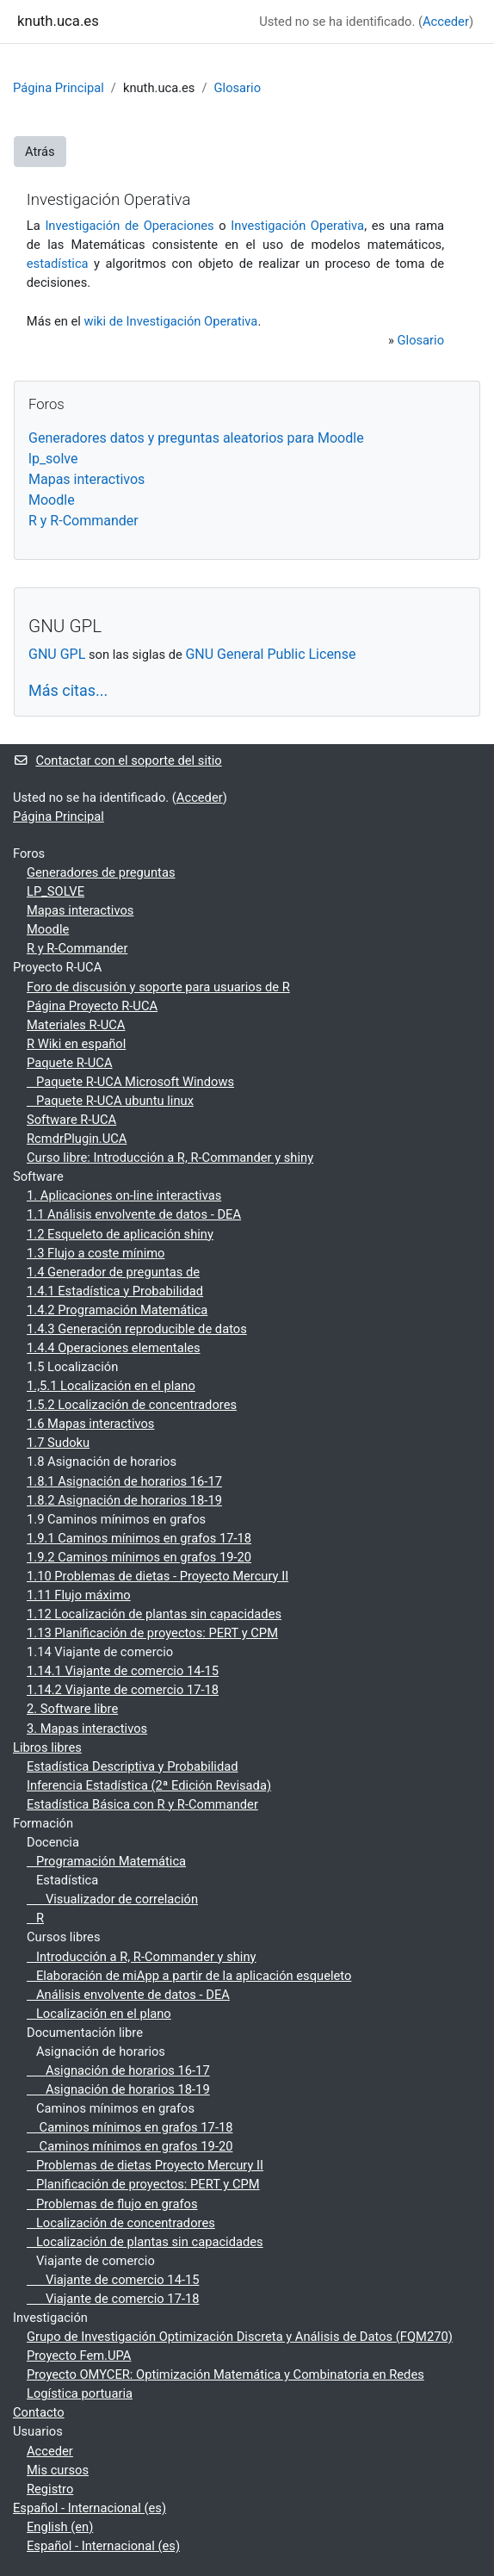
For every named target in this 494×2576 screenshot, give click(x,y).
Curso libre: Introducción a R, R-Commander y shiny (170, 1157)
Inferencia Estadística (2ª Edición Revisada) (149, 1785)
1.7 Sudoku (58, 1442)
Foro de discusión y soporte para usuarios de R (158, 987)
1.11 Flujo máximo (79, 1595)
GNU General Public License (270, 654)
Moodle (51, 500)
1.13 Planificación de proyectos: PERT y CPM (152, 1633)
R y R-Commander (83, 520)
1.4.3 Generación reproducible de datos (137, 1329)
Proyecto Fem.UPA (79, 2355)
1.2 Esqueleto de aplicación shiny (120, 1234)
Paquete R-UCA (70, 1063)
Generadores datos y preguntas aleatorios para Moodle (196, 438)
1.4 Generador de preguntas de (113, 1272)
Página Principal (58, 88)
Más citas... (68, 690)
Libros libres (47, 1747)
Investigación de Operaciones (129, 225)
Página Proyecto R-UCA (92, 1006)
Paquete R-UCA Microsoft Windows (130, 1081)
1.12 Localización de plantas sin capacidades (154, 1614)
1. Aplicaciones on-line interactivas (124, 1195)
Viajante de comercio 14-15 (113, 2279)
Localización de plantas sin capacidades (145, 2242)
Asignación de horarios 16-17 (118, 2070)
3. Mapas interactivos (87, 1728)
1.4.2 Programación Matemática (117, 1310)
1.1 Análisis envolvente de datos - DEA (134, 1214)
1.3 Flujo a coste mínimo (96, 1253)
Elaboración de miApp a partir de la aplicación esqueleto (189, 1975)
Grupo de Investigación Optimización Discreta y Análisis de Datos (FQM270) (240, 2336)
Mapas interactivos (86, 479)
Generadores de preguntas (101, 872)
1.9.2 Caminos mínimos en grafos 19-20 (139, 1557)
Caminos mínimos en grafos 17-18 (129, 2127)
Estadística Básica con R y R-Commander (142, 1804)
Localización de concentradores (121, 2223)
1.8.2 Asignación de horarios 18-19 (124, 1500)
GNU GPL (56, 654)
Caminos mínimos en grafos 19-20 (129, 2146)
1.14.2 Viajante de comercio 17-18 (123, 1690)
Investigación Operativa (297, 225)
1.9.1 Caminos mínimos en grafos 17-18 (139, 1538)
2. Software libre (72, 1708)
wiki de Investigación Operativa (170, 321)
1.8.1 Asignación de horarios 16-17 (124, 1481)
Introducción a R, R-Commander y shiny (141, 1957)
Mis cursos (58, 2470)
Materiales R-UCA (76, 1025)
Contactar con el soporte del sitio (117, 760)
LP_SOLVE (55, 891)
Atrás (40, 151)
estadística (58, 263)
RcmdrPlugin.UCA (77, 1138)
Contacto (39, 2412)
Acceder (446, 21)
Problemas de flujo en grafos (112, 2204)
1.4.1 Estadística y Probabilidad (115, 1291)
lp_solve (53, 458)
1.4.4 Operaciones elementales (114, 1348)
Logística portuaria (80, 2393)
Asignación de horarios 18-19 (118, 2089)
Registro (50, 2489)
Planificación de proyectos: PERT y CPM (143, 2184)
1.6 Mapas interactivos (90, 1423)
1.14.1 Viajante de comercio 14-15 (123, 1671)
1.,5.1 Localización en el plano (111, 1386)
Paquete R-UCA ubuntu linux (110, 1100)
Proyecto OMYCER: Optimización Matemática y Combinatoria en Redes (225, 2374)
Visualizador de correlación (112, 1899)
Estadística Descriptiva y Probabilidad (132, 1766)
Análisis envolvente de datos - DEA (128, 1994)
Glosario (238, 88)
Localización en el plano (99, 2013)
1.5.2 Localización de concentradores (132, 1404)
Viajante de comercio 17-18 (113, 2298)
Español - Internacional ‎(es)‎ (89, 2508)
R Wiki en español (76, 1044)
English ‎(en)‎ (60, 2527)
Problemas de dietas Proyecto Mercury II (145, 2165)
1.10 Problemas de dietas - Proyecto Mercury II (157, 1576)
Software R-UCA (71, 1119)
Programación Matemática (106, 1861)
